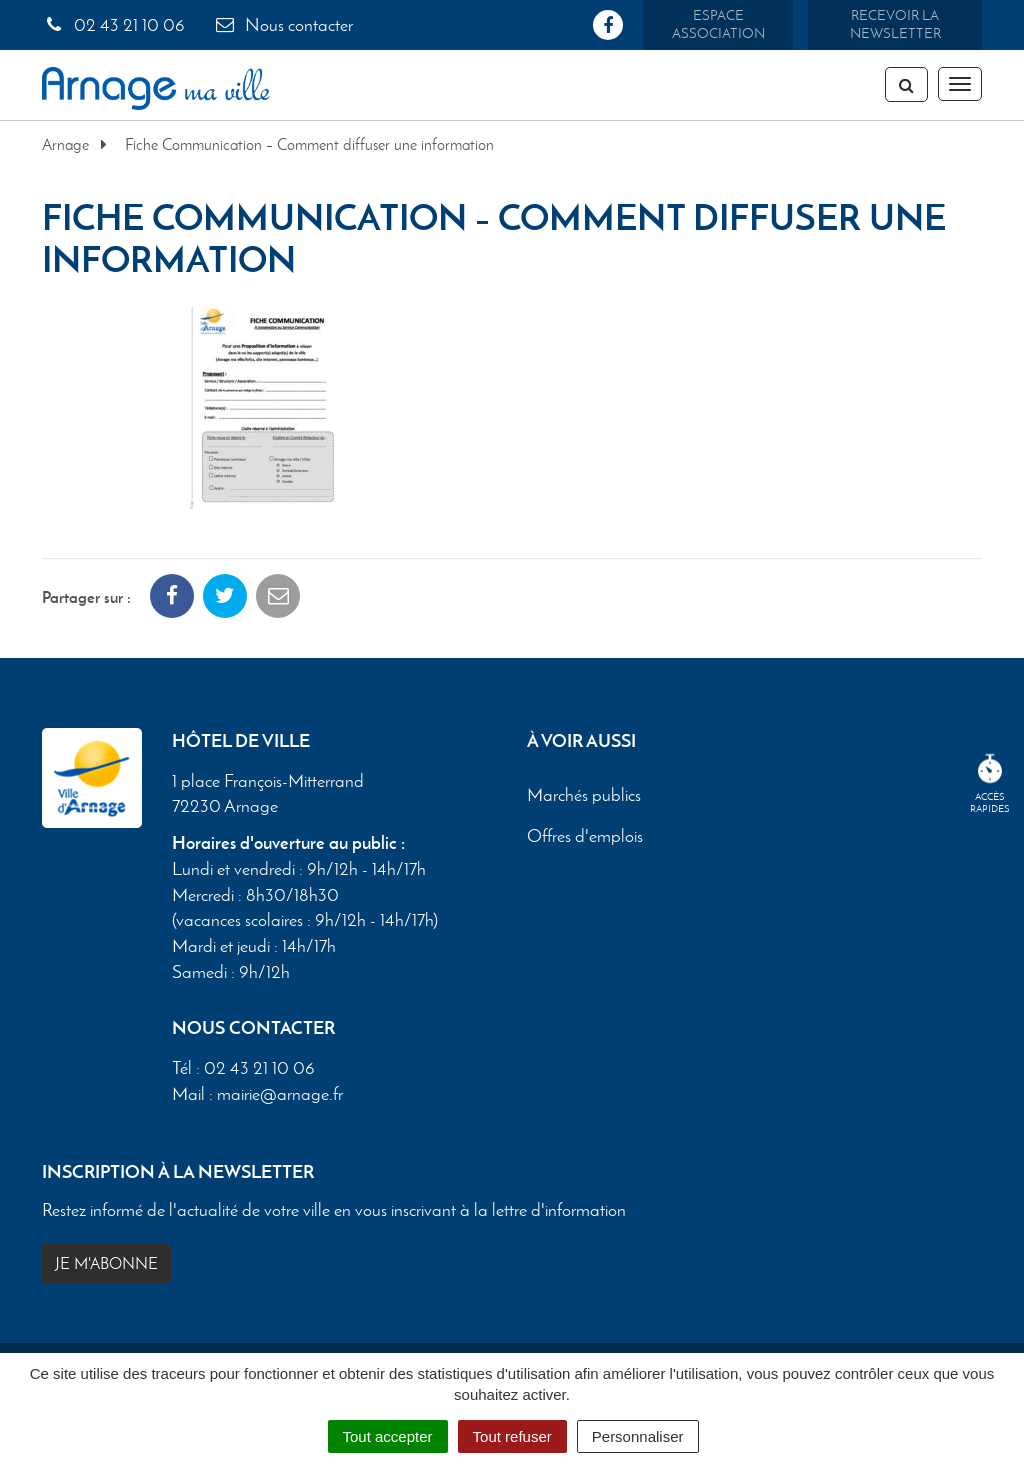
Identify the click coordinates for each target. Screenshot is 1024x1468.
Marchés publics (584, 795)
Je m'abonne (106, 1263)
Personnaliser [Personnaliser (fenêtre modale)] (638, 1436)
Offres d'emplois (585, 836)
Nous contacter (283, 25)
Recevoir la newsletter (895, 24)
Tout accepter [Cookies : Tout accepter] (388, 1436)
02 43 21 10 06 (113, 25)
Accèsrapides (990, 784)
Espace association (718, 24)
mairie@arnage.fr (280, 1094)
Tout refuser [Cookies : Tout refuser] (512, 1436)
